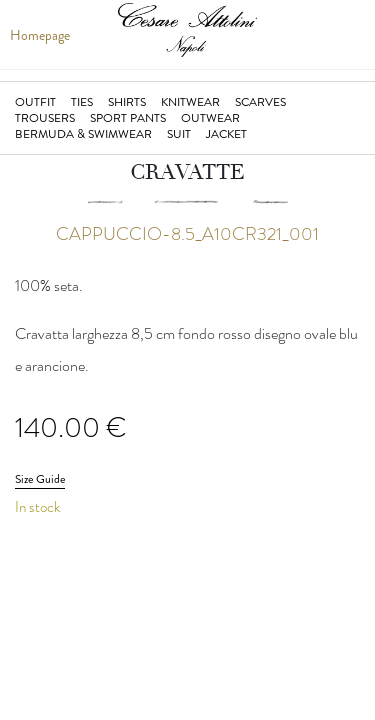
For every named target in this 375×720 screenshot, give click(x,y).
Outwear (210, 118)
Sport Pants (128, 118)
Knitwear (190, 102)
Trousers (45, 118)
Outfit (35, 102)
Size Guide (40, 479)
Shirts (127, 102)
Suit (179, 134)
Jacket (226, 134)
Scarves (260, 102)
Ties (82, 102)
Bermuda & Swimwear (83, 134)
